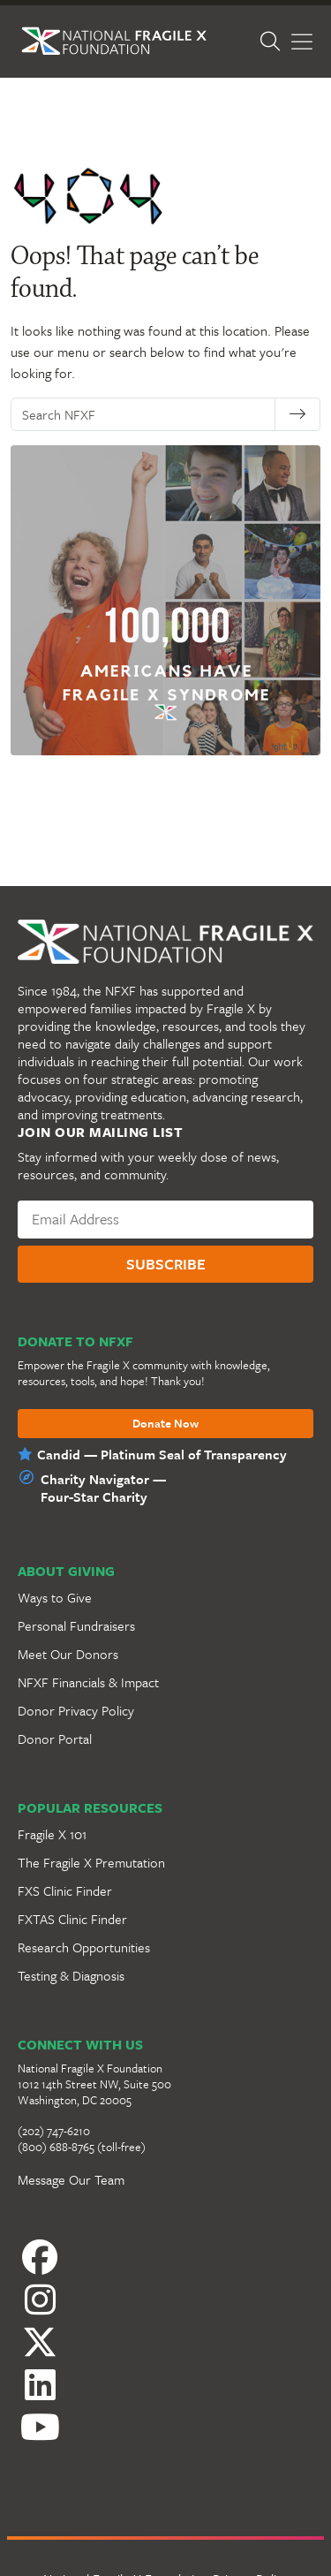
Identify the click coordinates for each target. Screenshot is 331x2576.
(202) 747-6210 (54, 2131)
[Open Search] (280, 41)
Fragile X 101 (52, 1834)
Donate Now (165, 1424)
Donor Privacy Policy (76, 1710)
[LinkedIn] (165, 2371)
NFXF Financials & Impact (88, 1682)
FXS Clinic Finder (65, 1890)
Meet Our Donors (68, 1653)
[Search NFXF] (151, 414)
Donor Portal (55, 1738)
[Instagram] (165, 2313)
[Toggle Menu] (301, 42)
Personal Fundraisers (76, 1625)
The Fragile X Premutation (91, 1862)
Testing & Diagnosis (71, 1975)
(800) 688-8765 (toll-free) (82, 2147)
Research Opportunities (84, 1947)
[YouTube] (165, 2422)
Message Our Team (71, 2179)
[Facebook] (165, 2261)
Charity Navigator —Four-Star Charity (103, 1487)
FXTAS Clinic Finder (72, 1918)
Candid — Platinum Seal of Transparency (162, 1454)
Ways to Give (55, 1597)
